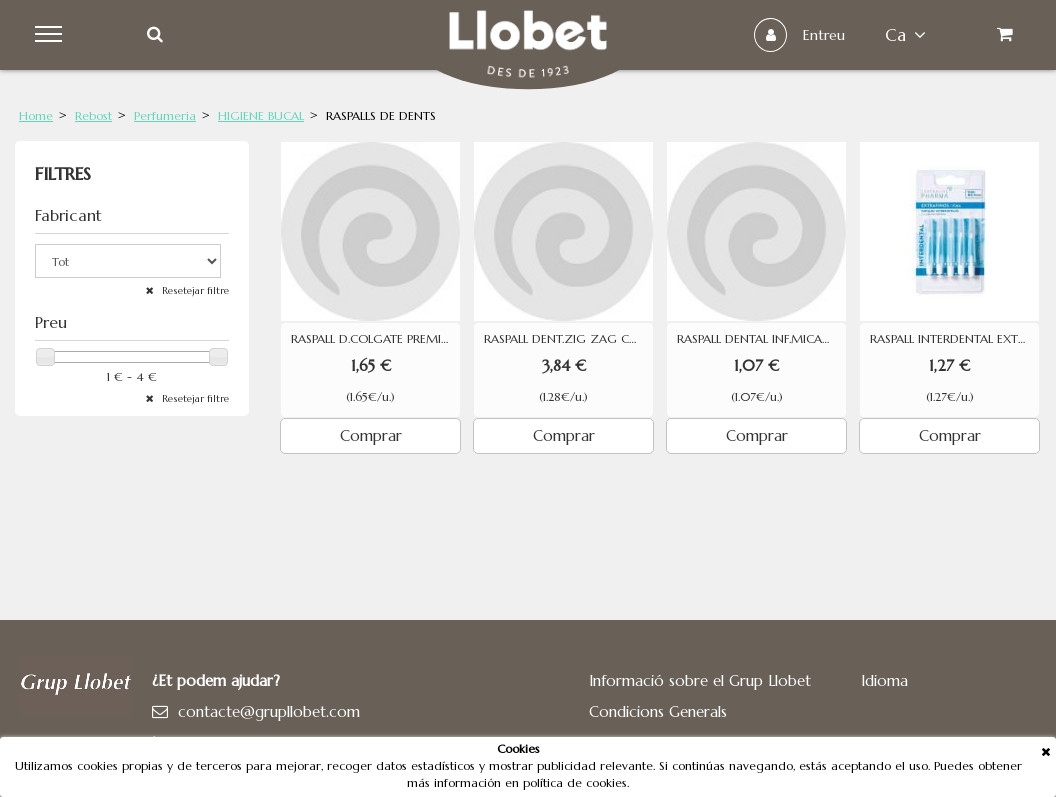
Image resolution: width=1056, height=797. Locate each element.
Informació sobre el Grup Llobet (700, 680)
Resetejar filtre (194, 290)
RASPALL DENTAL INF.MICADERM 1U (761, 339)
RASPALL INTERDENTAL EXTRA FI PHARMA (954, 339)
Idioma (884, 680)
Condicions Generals (658, 711)
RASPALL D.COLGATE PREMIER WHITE (375, 339)
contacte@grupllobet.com (269, 711)
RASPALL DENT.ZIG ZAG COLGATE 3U (568, 339)
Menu (51, 35)
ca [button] (905, 35)
